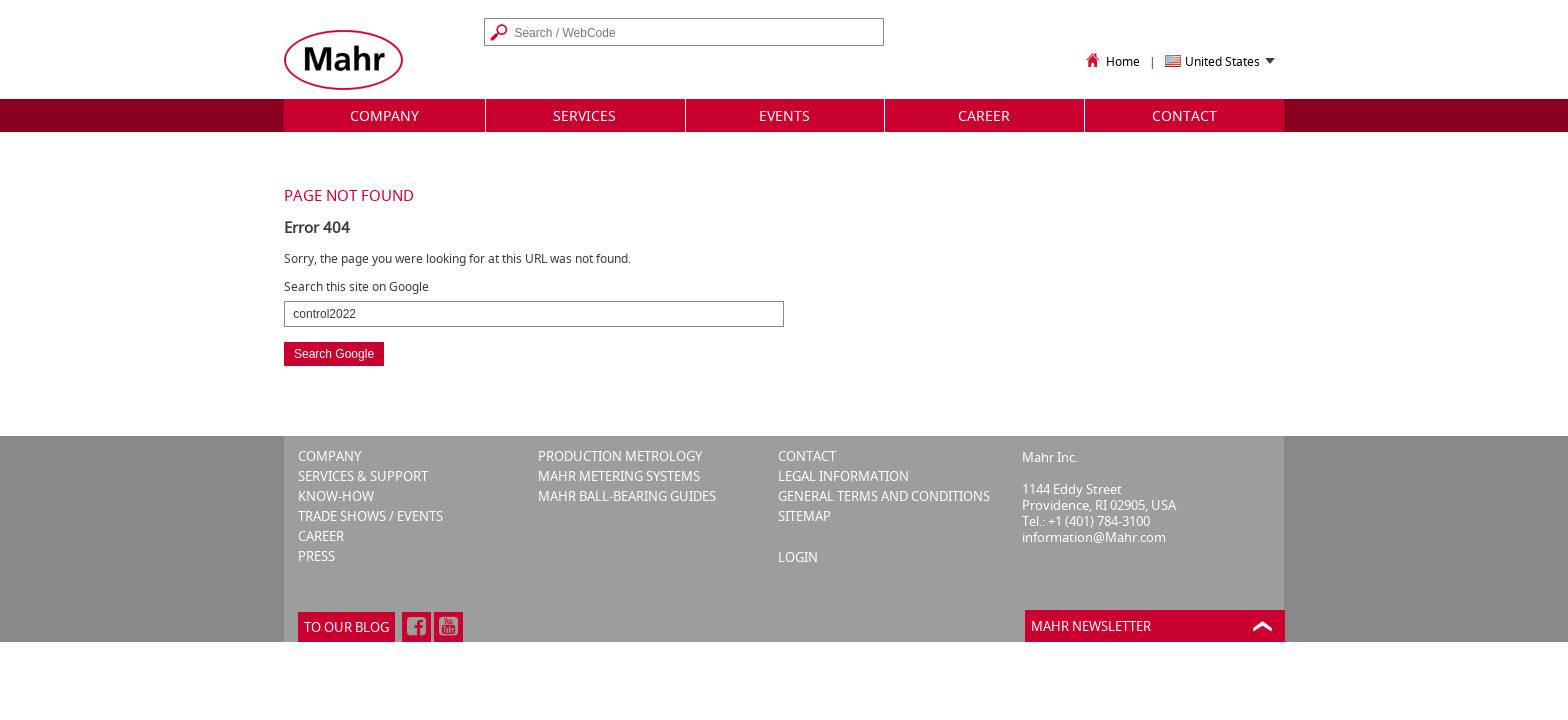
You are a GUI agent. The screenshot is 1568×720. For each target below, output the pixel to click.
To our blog (346, 627)
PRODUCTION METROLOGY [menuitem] (620, 456)
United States (1222, 62)
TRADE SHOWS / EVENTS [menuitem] (370, 516)
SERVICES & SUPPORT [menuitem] (363, 476)
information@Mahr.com (1094, 537)
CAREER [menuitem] (321, 536)
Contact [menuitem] (1184, 115)
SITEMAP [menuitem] (804, 516)
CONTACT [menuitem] (807, 456)
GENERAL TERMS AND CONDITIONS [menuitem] (884, 496)
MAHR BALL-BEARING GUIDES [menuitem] (627, 496)
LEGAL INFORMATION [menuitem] (843, 476)
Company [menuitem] (384, 115)
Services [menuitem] (584, 115)
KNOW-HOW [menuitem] (336, 496)
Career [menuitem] (984, 115)
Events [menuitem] (784, 115)
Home (1111, 62)
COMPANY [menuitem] (329, 456)
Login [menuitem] (798, 557)
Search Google (334, 354)
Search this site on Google (356, 287)
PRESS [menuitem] (316, 556)
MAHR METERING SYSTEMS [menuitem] (619, 476)
